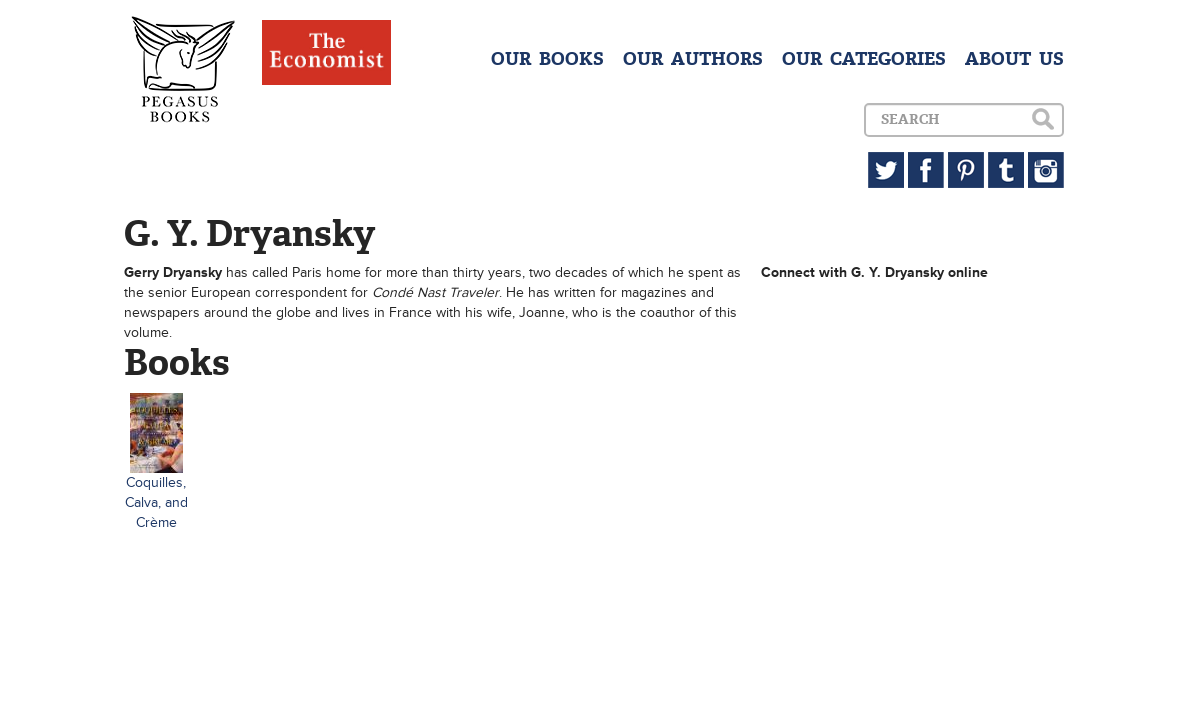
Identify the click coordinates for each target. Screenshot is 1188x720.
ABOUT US (1014, 59)
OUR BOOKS (547, 59)
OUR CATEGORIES (864, 59)
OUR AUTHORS (693, 59)
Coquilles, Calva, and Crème (156, 502)
